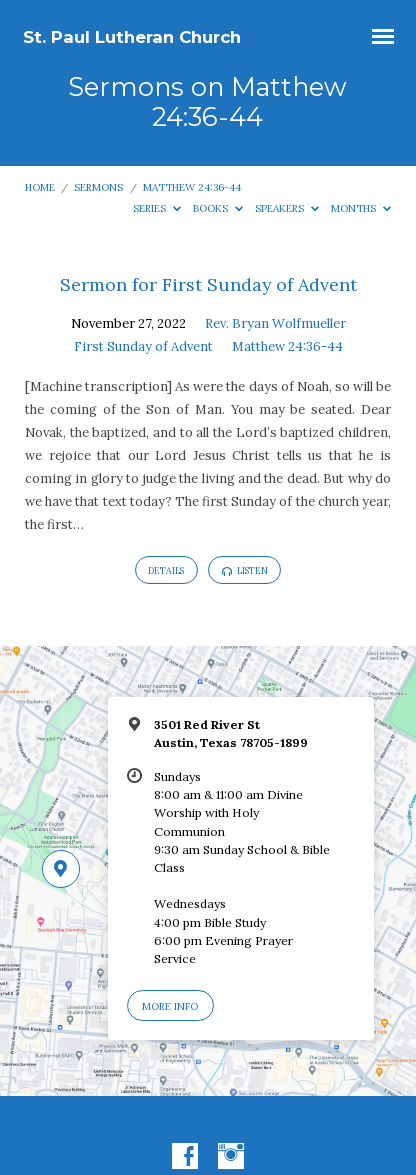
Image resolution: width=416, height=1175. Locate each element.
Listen (245, 571)
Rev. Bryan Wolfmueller (275, 323)
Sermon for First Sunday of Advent (208, 284)
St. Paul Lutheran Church (132, 37)
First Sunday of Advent (143, 346)
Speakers (287, 208)
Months (361, 208)
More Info (170, 1006)
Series (157, 208)
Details (166, 570)
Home (40, 187)
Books (218, 208)
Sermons (98, 187)
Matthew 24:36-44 (192, 187)
